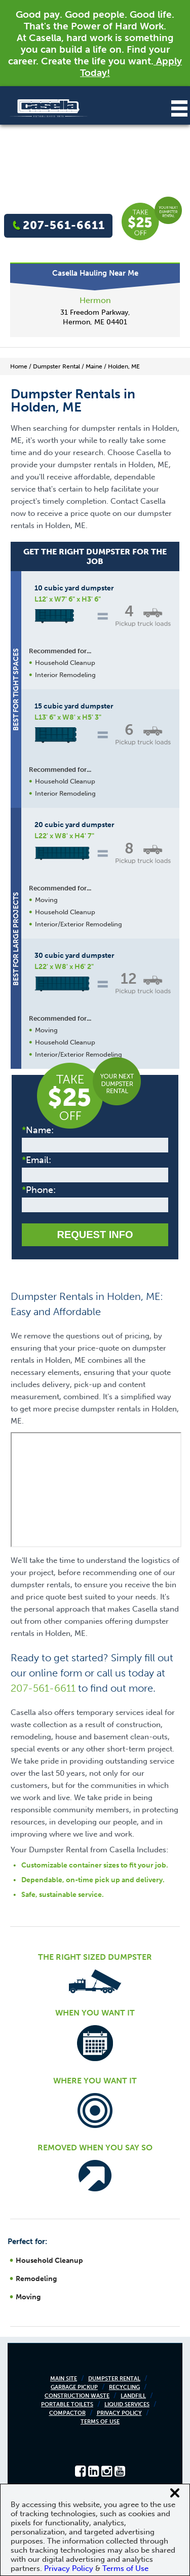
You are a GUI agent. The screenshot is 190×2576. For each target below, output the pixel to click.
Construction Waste (77, 2396)
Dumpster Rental (114, 2378)
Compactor (67, 2413)
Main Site (63, 2378)
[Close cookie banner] (174, 2492)
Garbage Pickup (74, 2387)
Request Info (95, 1234)
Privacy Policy (119, 2413)
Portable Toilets (67, 2404)
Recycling (124, 2387)
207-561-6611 (64, 225)
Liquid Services (126, 2404)
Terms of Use (100, 2421)
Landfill (133, 2396)
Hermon (95, 300)
